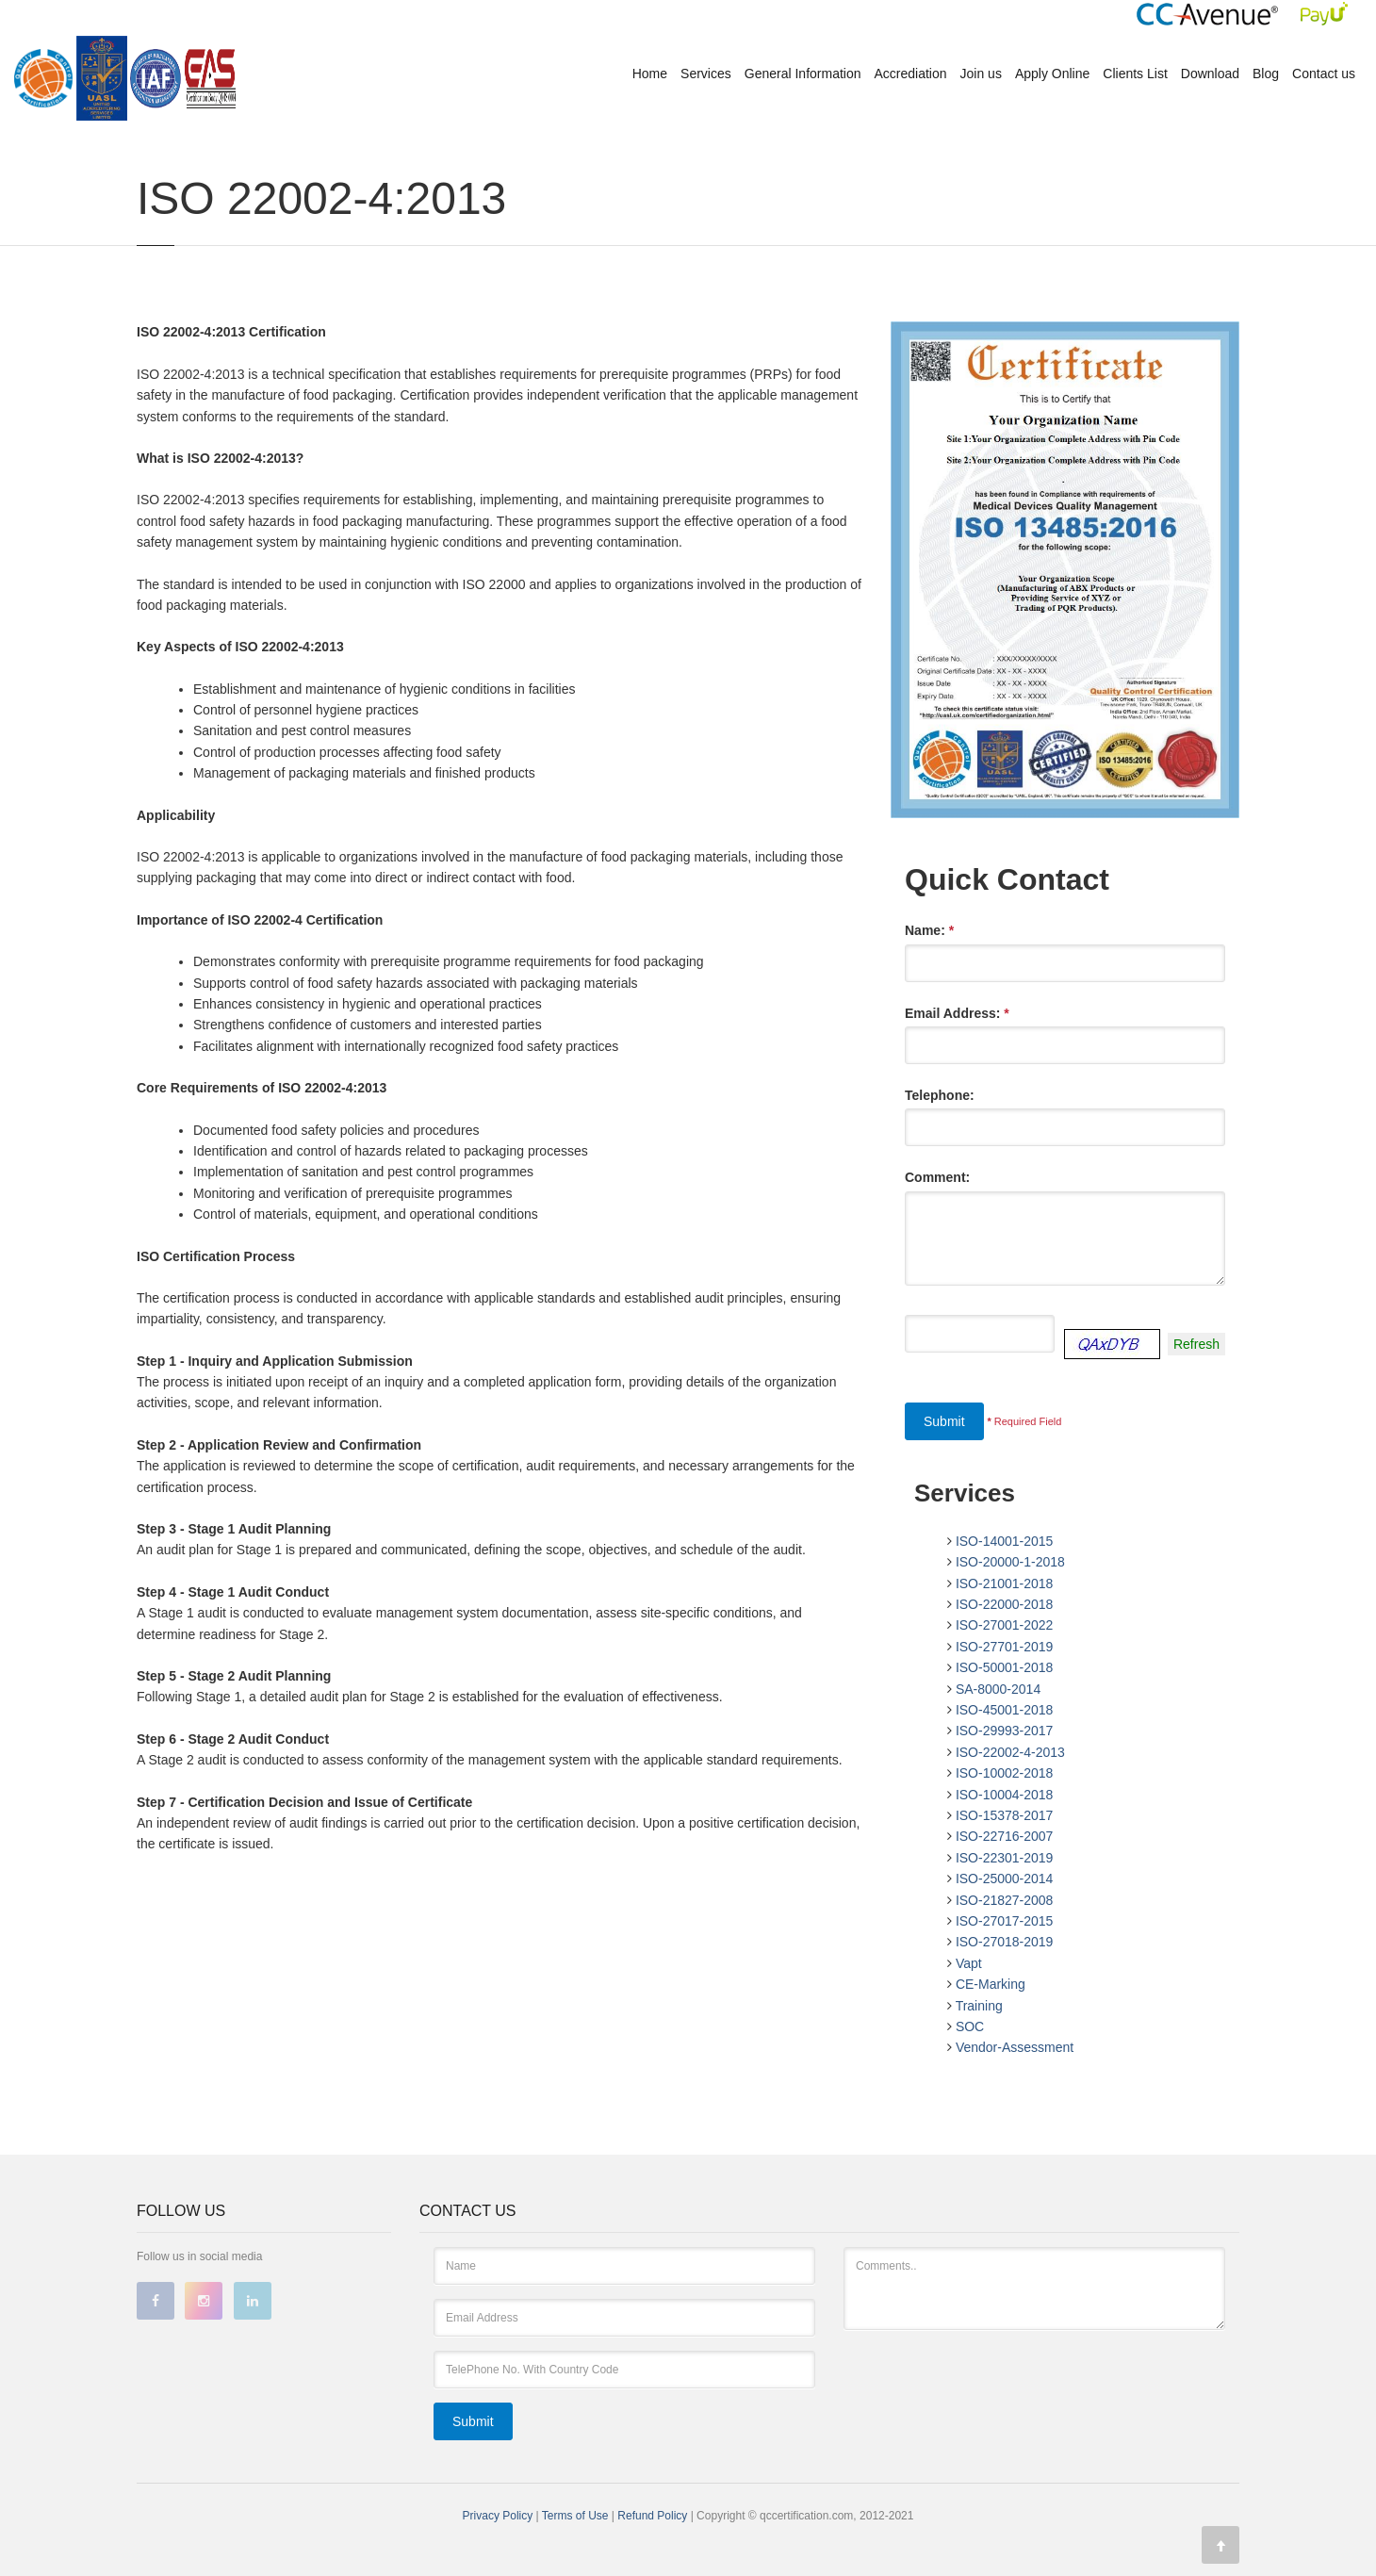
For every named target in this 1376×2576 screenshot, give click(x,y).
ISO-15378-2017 (1005, 1815)
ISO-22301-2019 (1005, 1857)
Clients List (1135, 73)
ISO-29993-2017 (1005, 1730)
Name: (929, 930)
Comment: (937, 1177)
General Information (803, 73)
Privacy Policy (498, 2515)
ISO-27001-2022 (1005, 1625)
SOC (970, 2026)
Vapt (969, 1963)
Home (649, 73)
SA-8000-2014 (998, 1689)
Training (979, 2005)
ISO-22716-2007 (1005, 1836)
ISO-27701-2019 (1005, 1646)
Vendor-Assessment (1014, 2047)
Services (705, 73)
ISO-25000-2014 (1005, 1878)
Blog (1266, 73)
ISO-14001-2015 (1005, 1541)
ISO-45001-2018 (1005, 1709)
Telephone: (940, 1095)
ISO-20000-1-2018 (1010, 1561)
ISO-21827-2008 (1005, 1900)
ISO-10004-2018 (1005, 1794)
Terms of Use (577, 2515)
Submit (944, 1421)
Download (1210, 73)
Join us (981, 73)
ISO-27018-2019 (1005, 1941)
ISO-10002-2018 (1005, 1772)
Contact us (1323, 73)
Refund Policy (653, 2515)
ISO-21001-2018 (1005, 1583)
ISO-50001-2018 (1005, 1667)
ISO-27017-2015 (1005, 1920)
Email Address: (957, 1013)
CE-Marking (990, 1984)
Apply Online (1052, 73)
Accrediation (911, 73)
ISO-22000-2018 (1005, 1604)
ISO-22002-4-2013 (1010, 1752)
